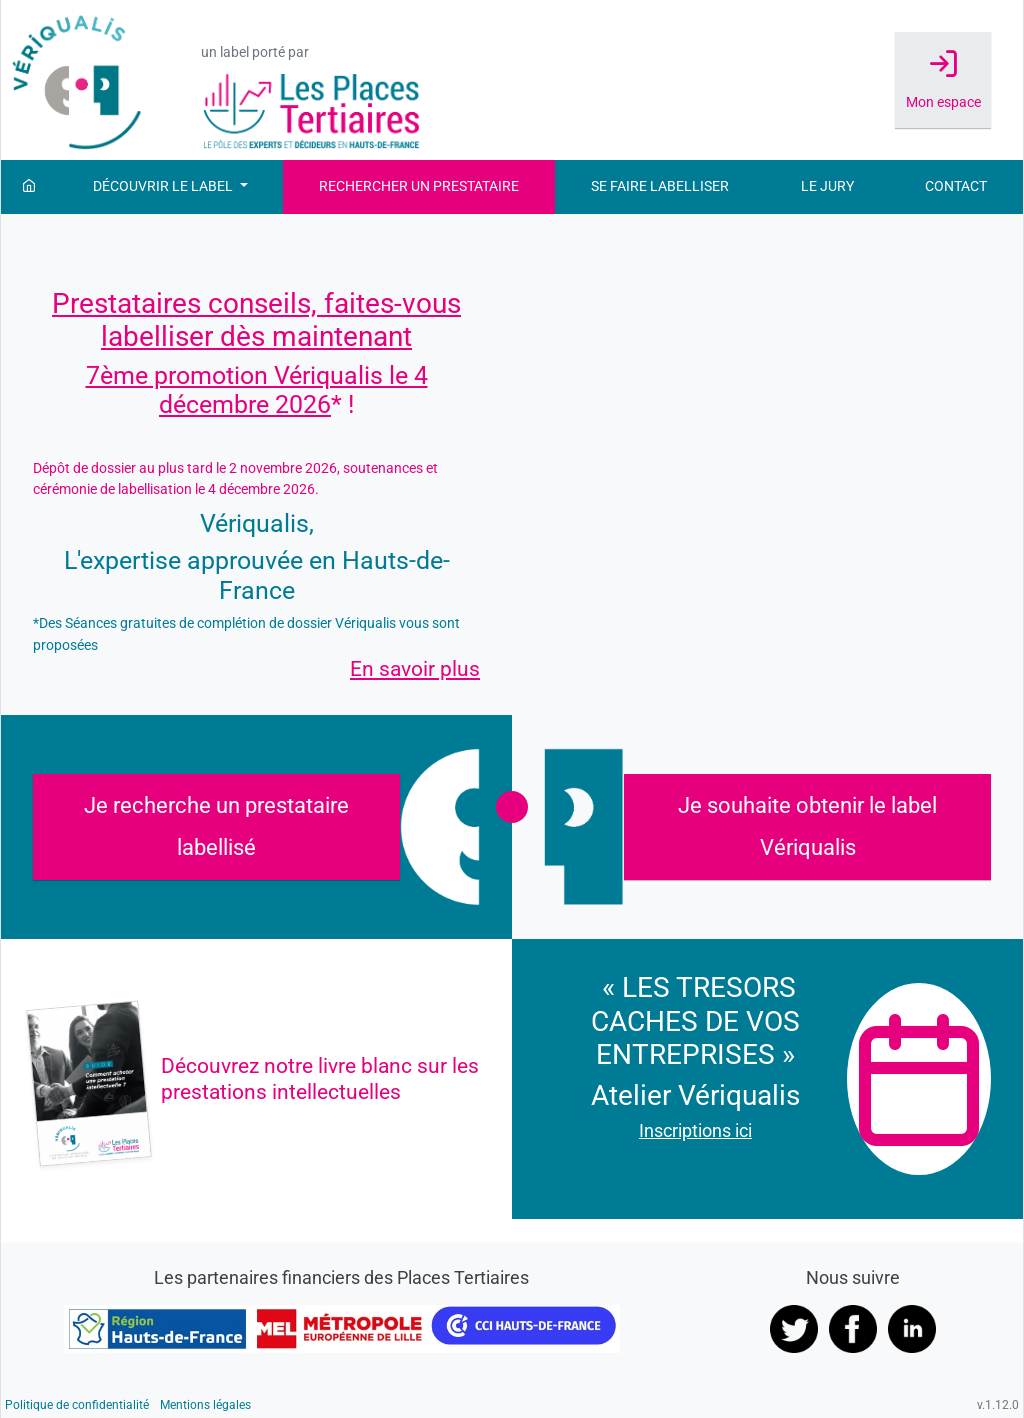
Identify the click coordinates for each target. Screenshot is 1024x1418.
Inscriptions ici (695, 1130)
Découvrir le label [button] (164, 186)
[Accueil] (29, 187)
